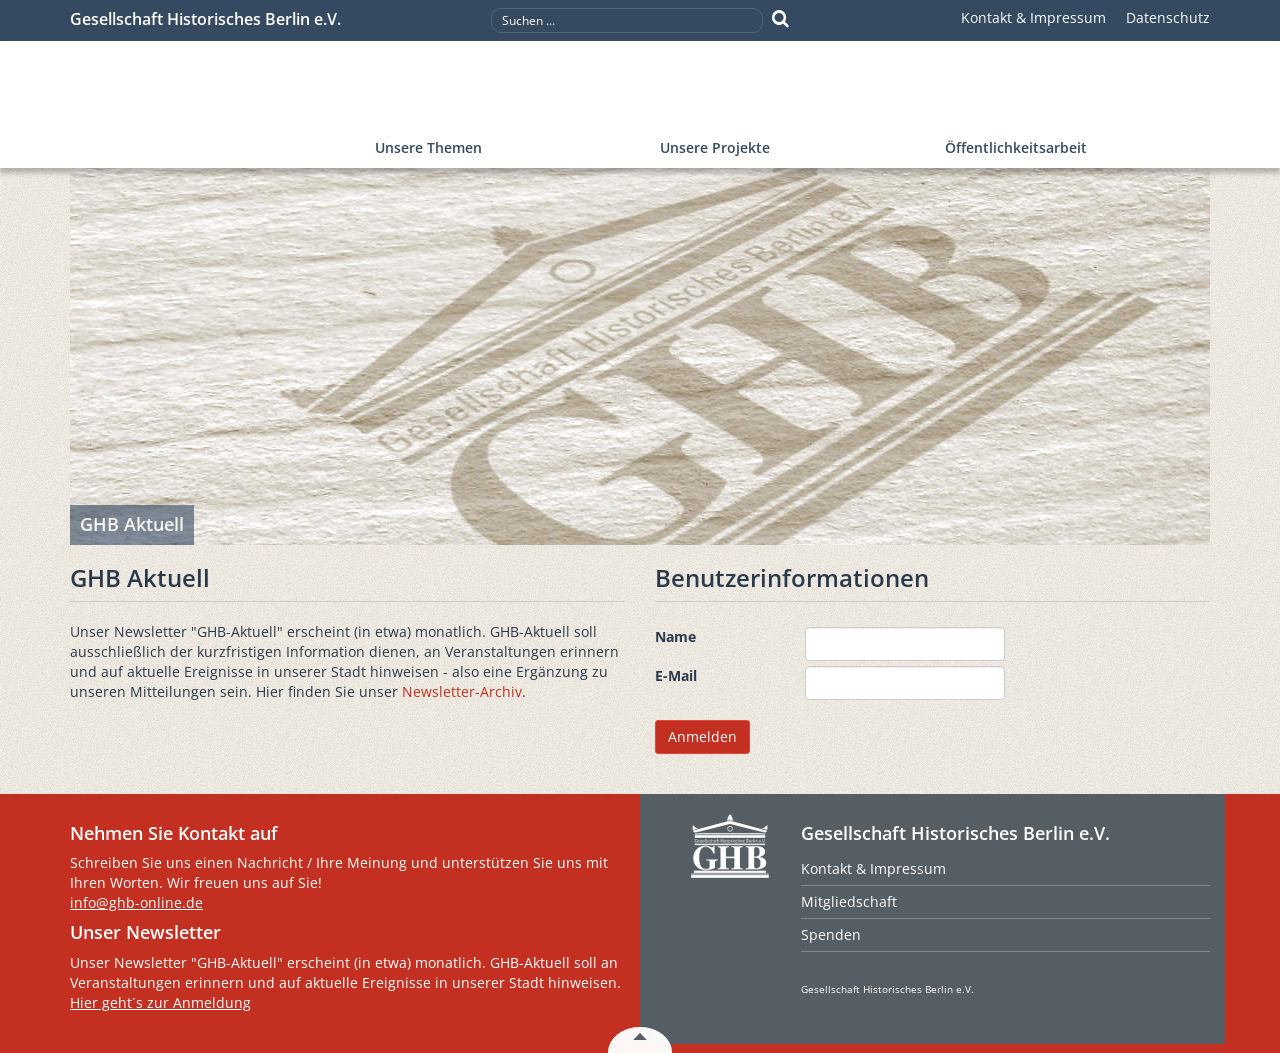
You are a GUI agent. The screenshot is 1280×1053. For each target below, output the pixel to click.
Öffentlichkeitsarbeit (1016, 147)
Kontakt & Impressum (1033, 17)
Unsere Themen (428, 147)
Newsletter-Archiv (462, 691)
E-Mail (676, 675)
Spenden (831, 934)
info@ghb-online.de (136, 902)
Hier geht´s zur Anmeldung (160, 1002)
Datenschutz (1168, 17)
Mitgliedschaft (849, 901)
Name (675, 636)
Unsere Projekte (715, 147)
